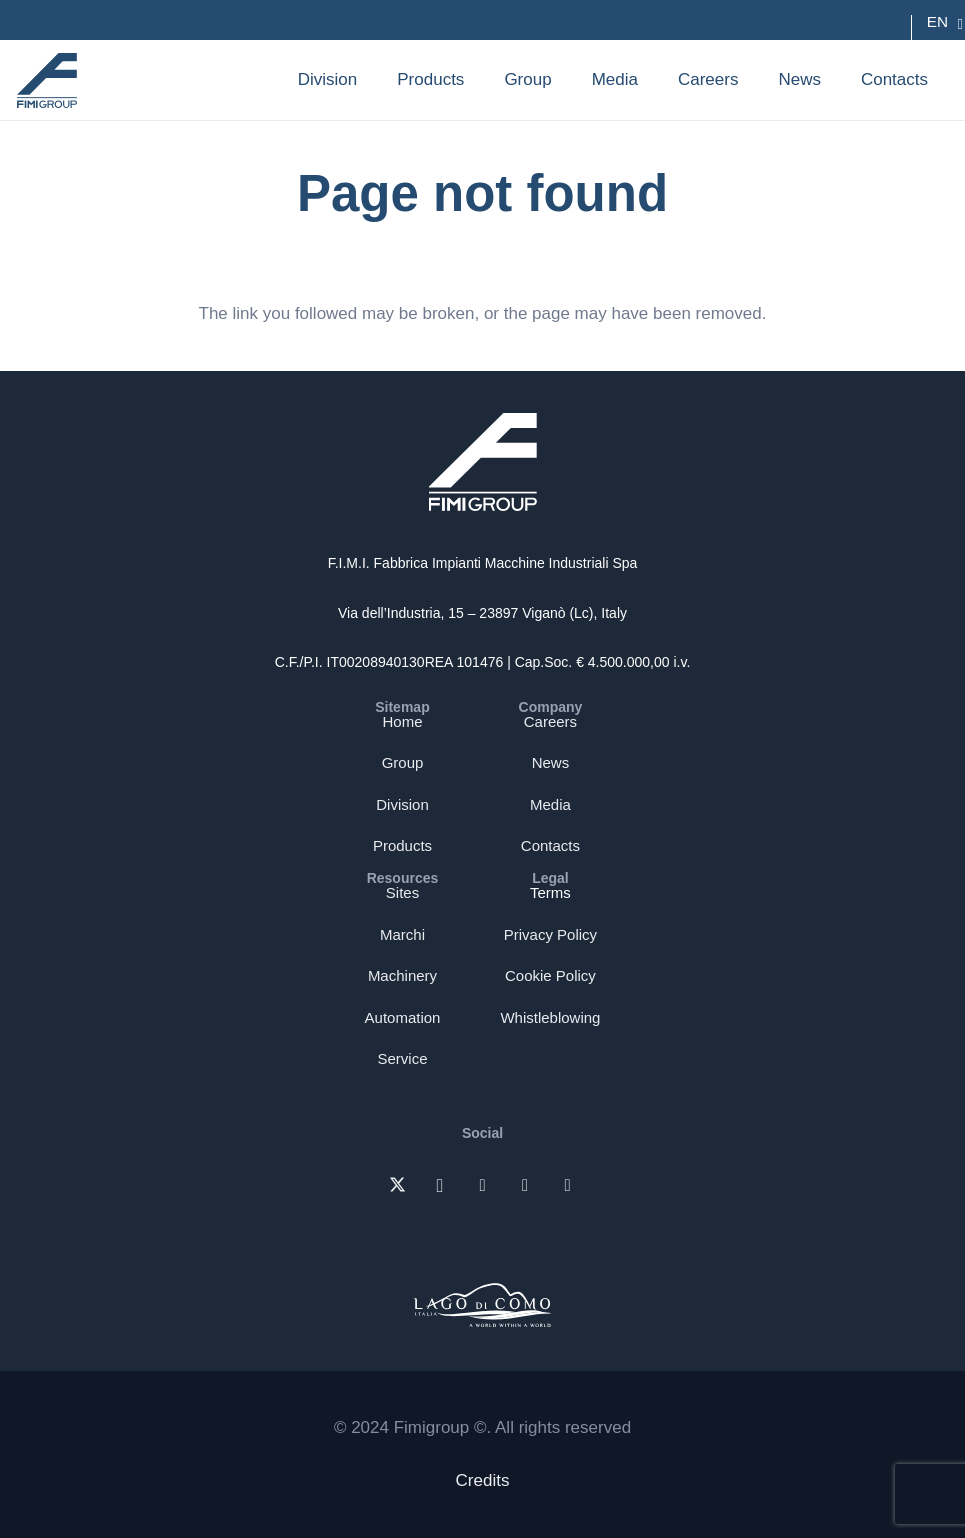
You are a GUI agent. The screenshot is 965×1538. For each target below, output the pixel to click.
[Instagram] (440, 1186)
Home (402, 721)
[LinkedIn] (482, 1186)
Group (403, 762)
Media (550, 804)
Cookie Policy (550, 975)
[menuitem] (937, 22)
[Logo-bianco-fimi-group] (483, 462)
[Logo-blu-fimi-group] (47, 80)
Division (402, 804)
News (551, 762)
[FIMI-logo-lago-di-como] (483, 1301)
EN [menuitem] (937, 21)
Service (402, 1058)
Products (402, 845)
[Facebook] (525, 1186)
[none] (937, 22)
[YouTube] (567, 1186)
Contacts (550, 845)
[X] (397, 1186)
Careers (550, 721)
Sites (402, 892)
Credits (483, 1480)
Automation (403, 1017)
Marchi (402, 934)
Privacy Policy (550, 934)
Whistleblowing (550, 1017)
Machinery (402, 975)
